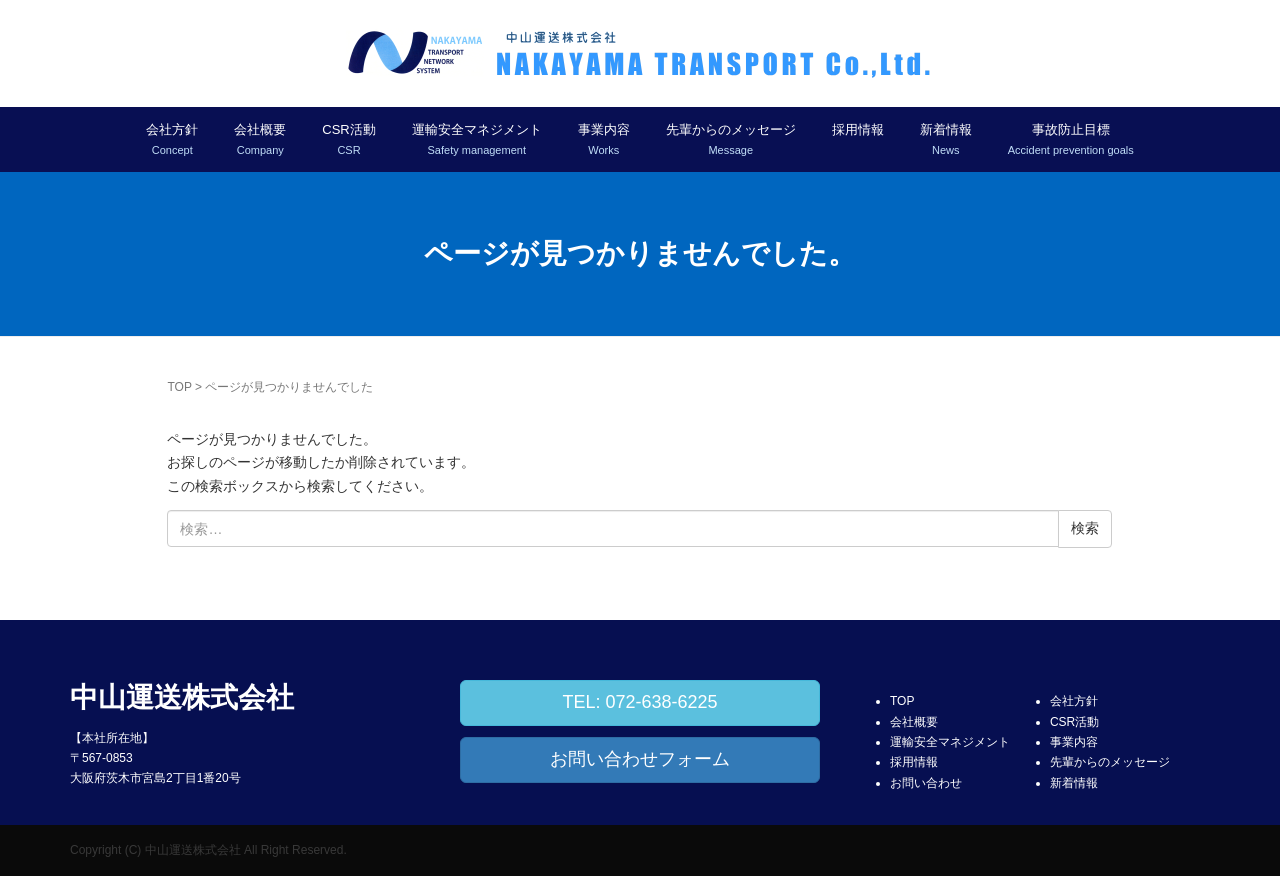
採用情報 (858, 129)
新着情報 (1074, 783)
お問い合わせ (926, 783)
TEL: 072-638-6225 (639, 702)
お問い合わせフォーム (640, 759)
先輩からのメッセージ (1110, 762)
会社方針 (1074, 701)
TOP (179, 387)
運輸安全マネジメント (950, 742)
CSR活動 (1074, 722)
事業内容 (1074, 742)
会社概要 (914, 722)
